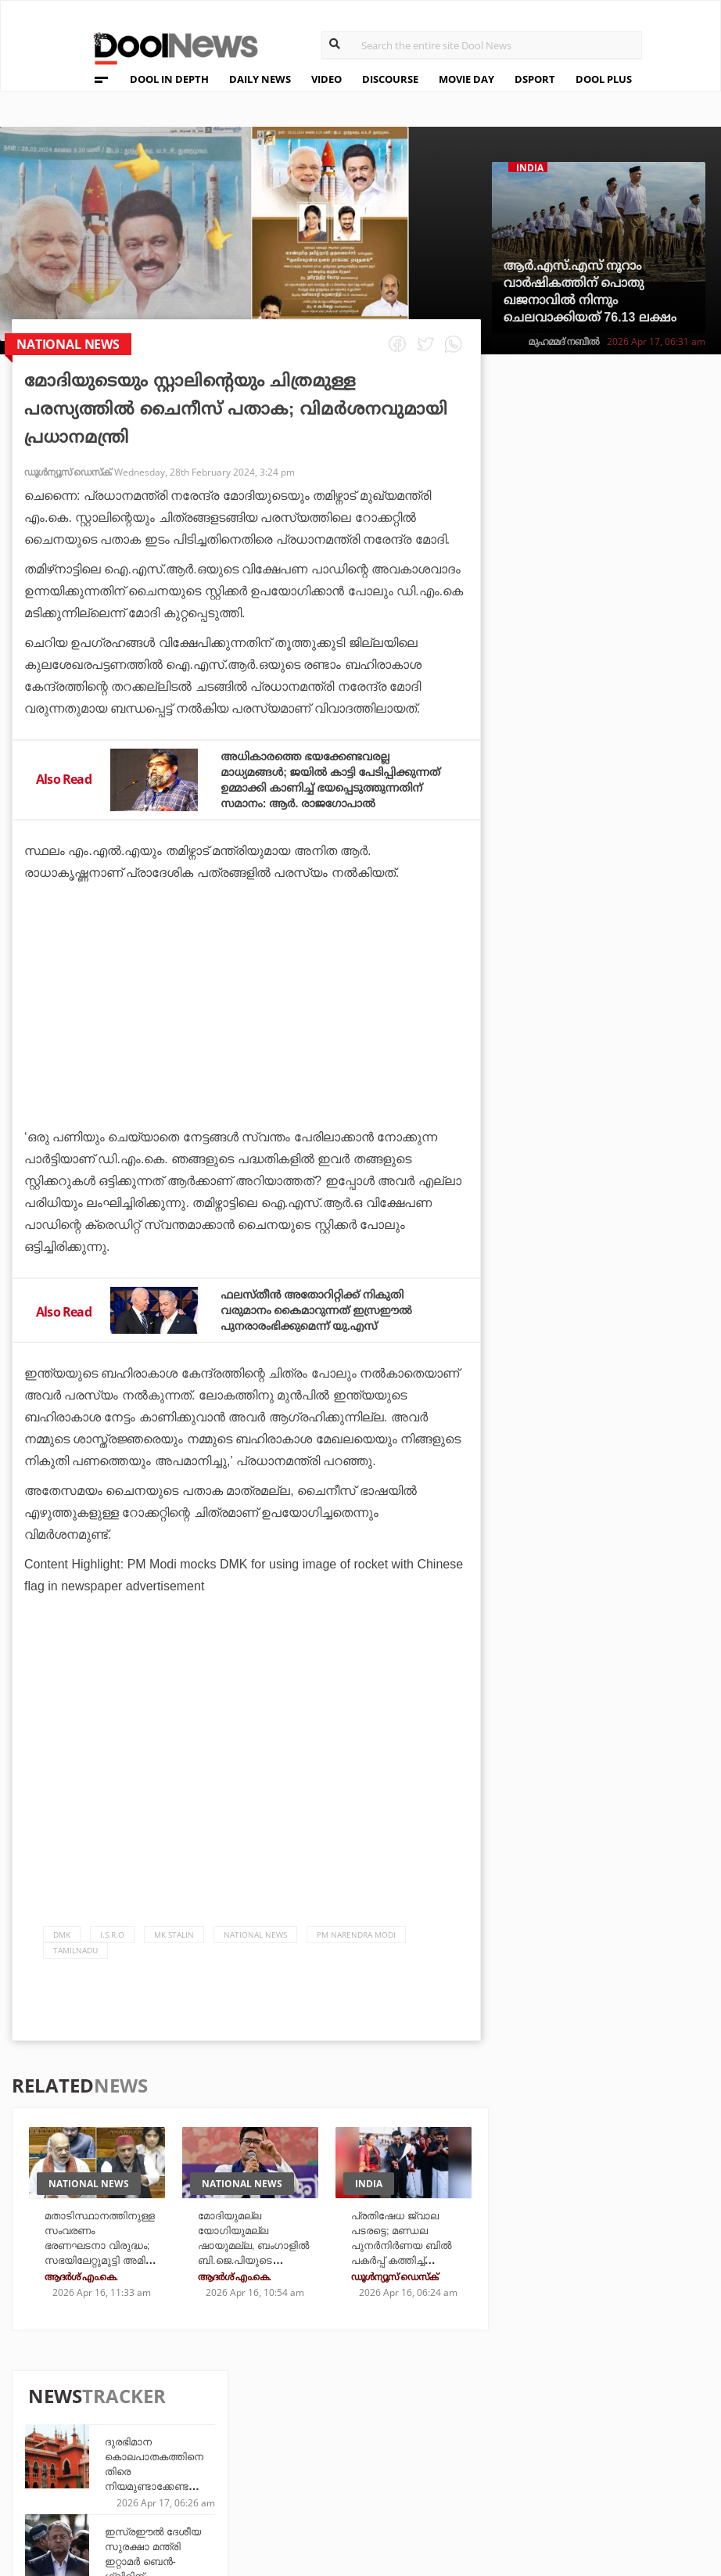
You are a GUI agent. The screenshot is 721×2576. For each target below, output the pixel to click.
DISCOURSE (390, 79)
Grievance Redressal (139, 2501)
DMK (61, 1950)
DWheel (248, 2437)
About (94, 2399)
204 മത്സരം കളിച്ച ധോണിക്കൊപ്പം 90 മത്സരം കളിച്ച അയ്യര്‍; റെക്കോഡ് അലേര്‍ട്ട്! (634, 916)
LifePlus (360, 2437)
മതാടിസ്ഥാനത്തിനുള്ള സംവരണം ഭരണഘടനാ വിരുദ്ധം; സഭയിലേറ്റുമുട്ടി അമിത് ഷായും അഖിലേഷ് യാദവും (97, 2273)
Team (90, 2420)
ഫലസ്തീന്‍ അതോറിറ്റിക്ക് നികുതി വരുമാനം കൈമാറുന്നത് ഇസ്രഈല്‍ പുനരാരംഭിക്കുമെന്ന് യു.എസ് (330, 1325)
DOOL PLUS (604, 79)
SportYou (363, 2458)
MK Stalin (174, 1950)
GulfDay (360, 2479)
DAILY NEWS (260, 79)
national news (255, 1950)
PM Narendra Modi (356, 1950)
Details (247, 2479)
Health (246, 2458)
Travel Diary (371, 2416)
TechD (244, 2416)
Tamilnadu (75, 1965)
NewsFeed (473, 2458)
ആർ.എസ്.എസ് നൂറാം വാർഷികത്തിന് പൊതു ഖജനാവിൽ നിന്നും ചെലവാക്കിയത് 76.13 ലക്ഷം (590, 291)
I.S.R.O (112, 1950)
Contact (100, 2481)
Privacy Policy (120, 2440)
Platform (473, 2416)
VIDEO (326, 79)
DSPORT (535, 79)
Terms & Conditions (136, 2460)
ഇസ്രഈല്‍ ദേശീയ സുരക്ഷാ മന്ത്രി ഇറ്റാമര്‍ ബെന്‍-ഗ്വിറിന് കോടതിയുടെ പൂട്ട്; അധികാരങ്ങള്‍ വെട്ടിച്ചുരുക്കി (634, 580)
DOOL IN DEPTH (169, 79)
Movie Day (473, 2437)
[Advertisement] (246, 1063)
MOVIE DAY (466, 79)
